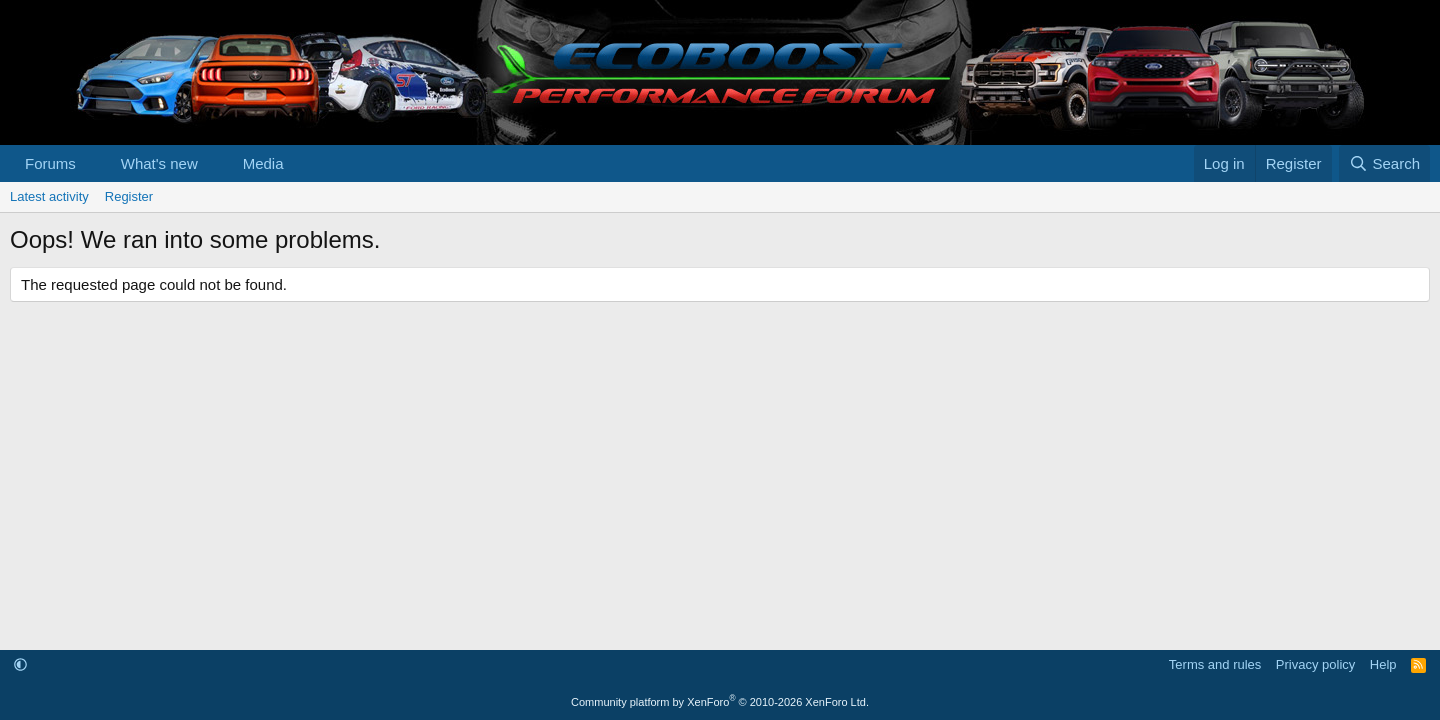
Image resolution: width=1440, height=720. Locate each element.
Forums (50, 163)
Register (129, 196)
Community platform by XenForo (720, 702)
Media (263, 163)
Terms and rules (1215, 664)
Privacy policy (1315, 664)
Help (1383, 664)
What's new (159, 163)
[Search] (1384, 163)
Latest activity (49, 196)
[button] (92, 163)
